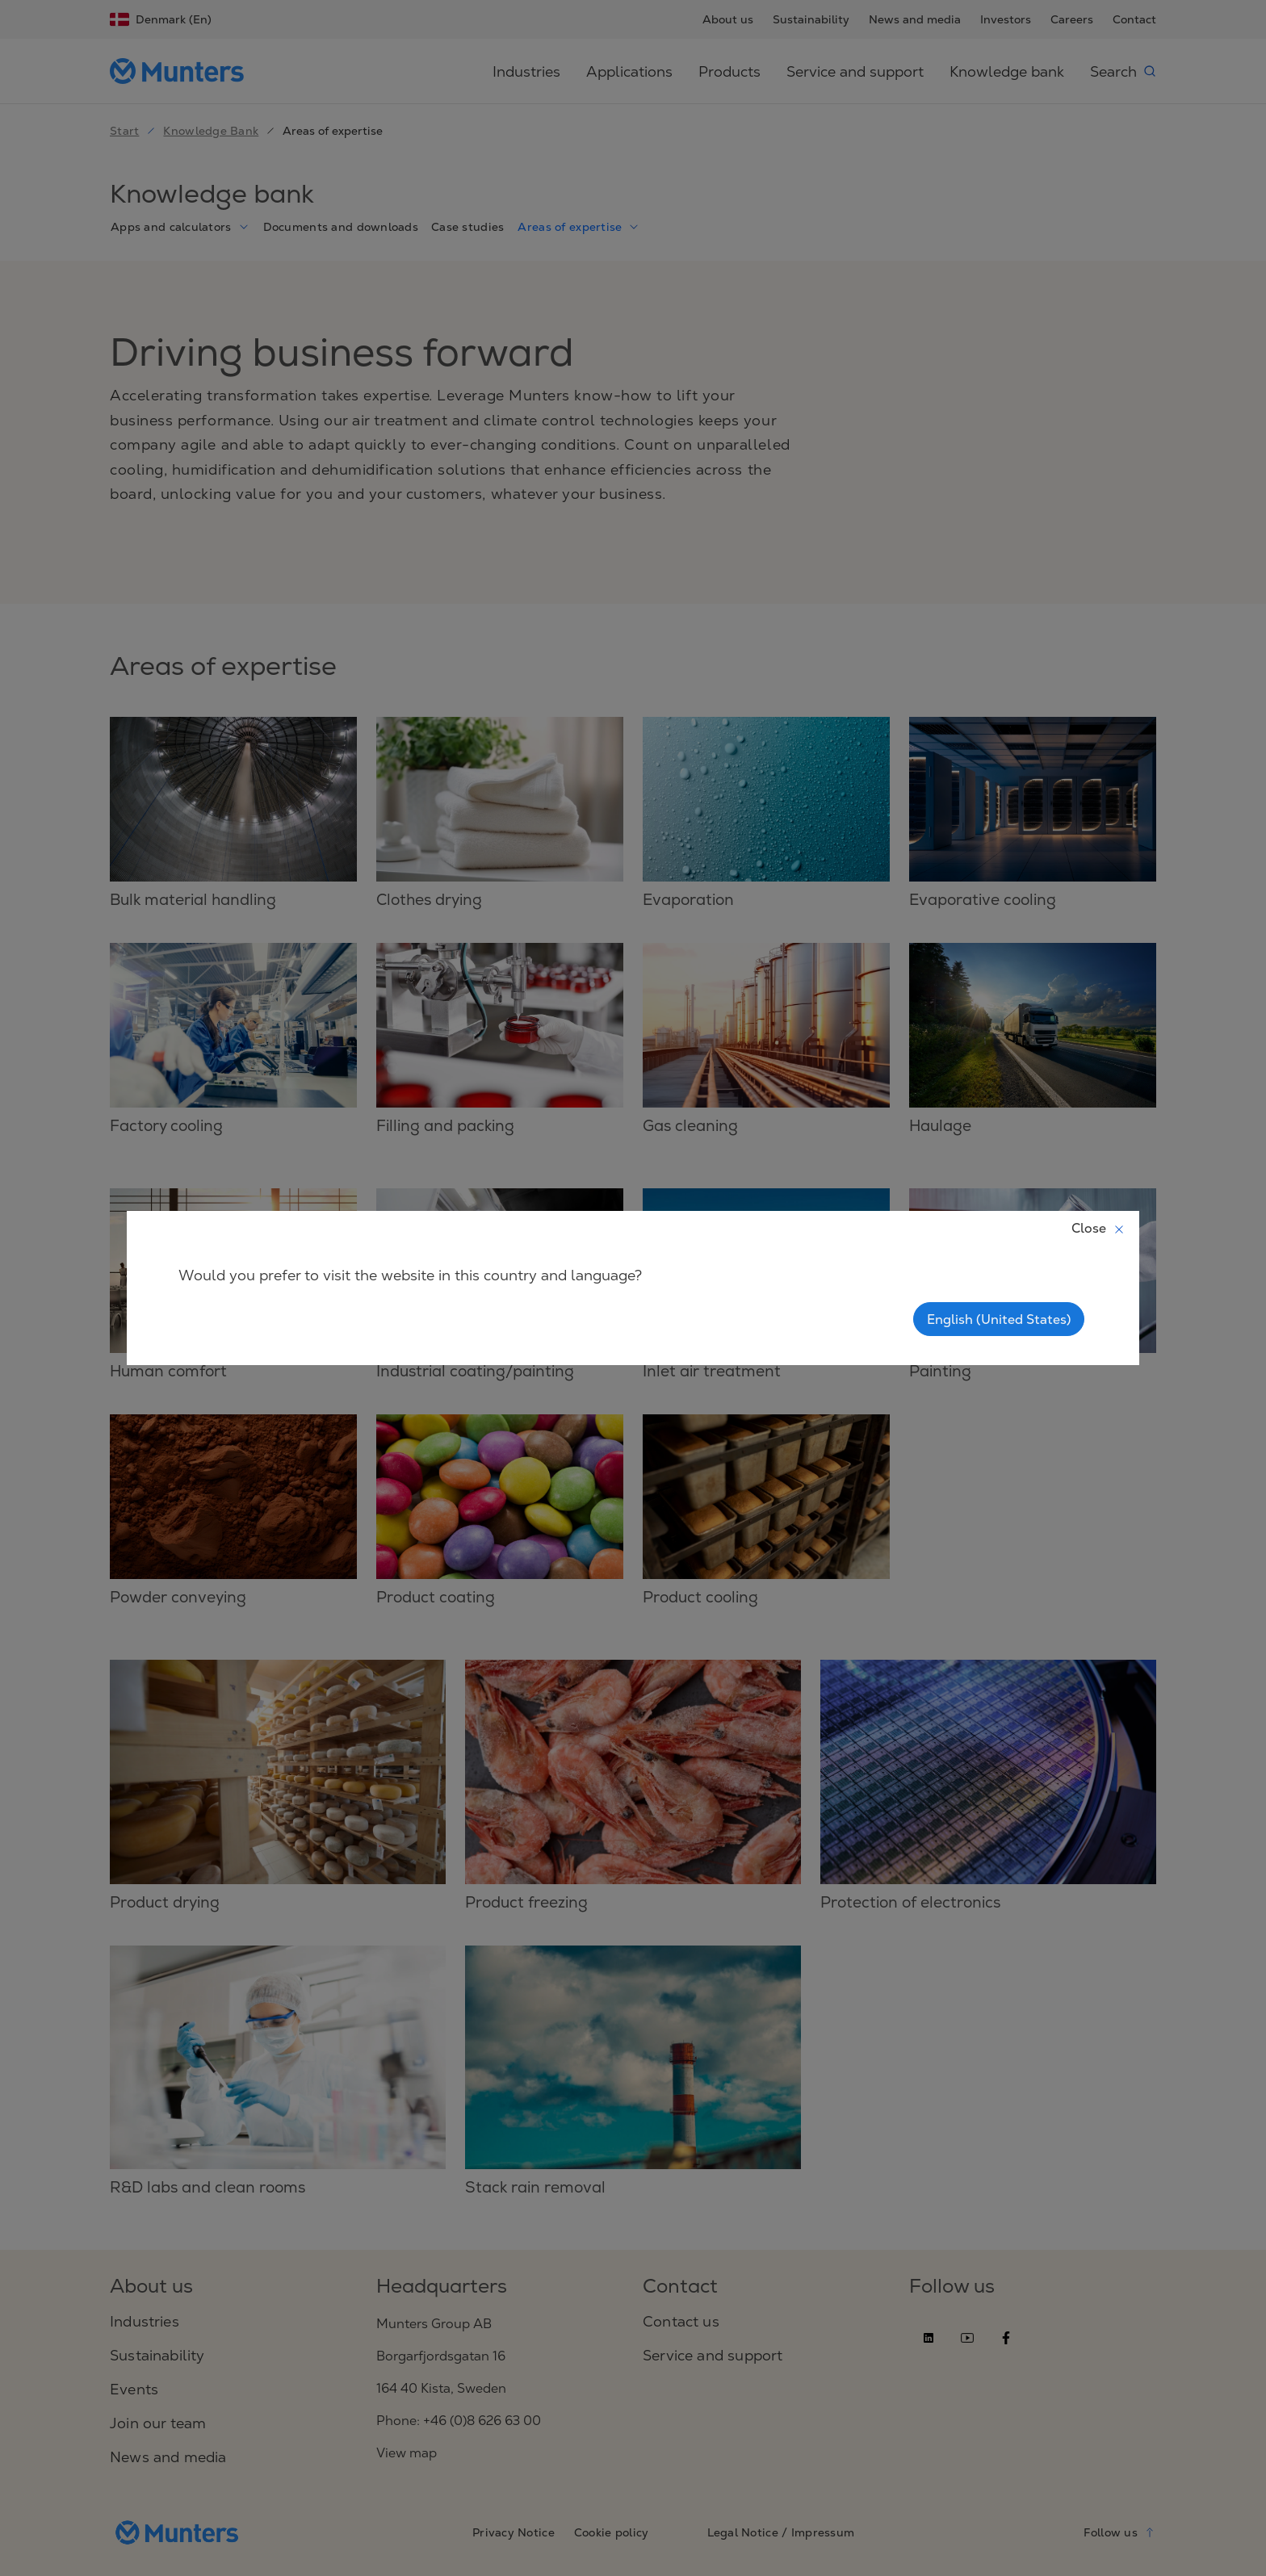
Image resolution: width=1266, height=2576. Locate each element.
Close (1098, 1228)
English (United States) (999, 1319)
